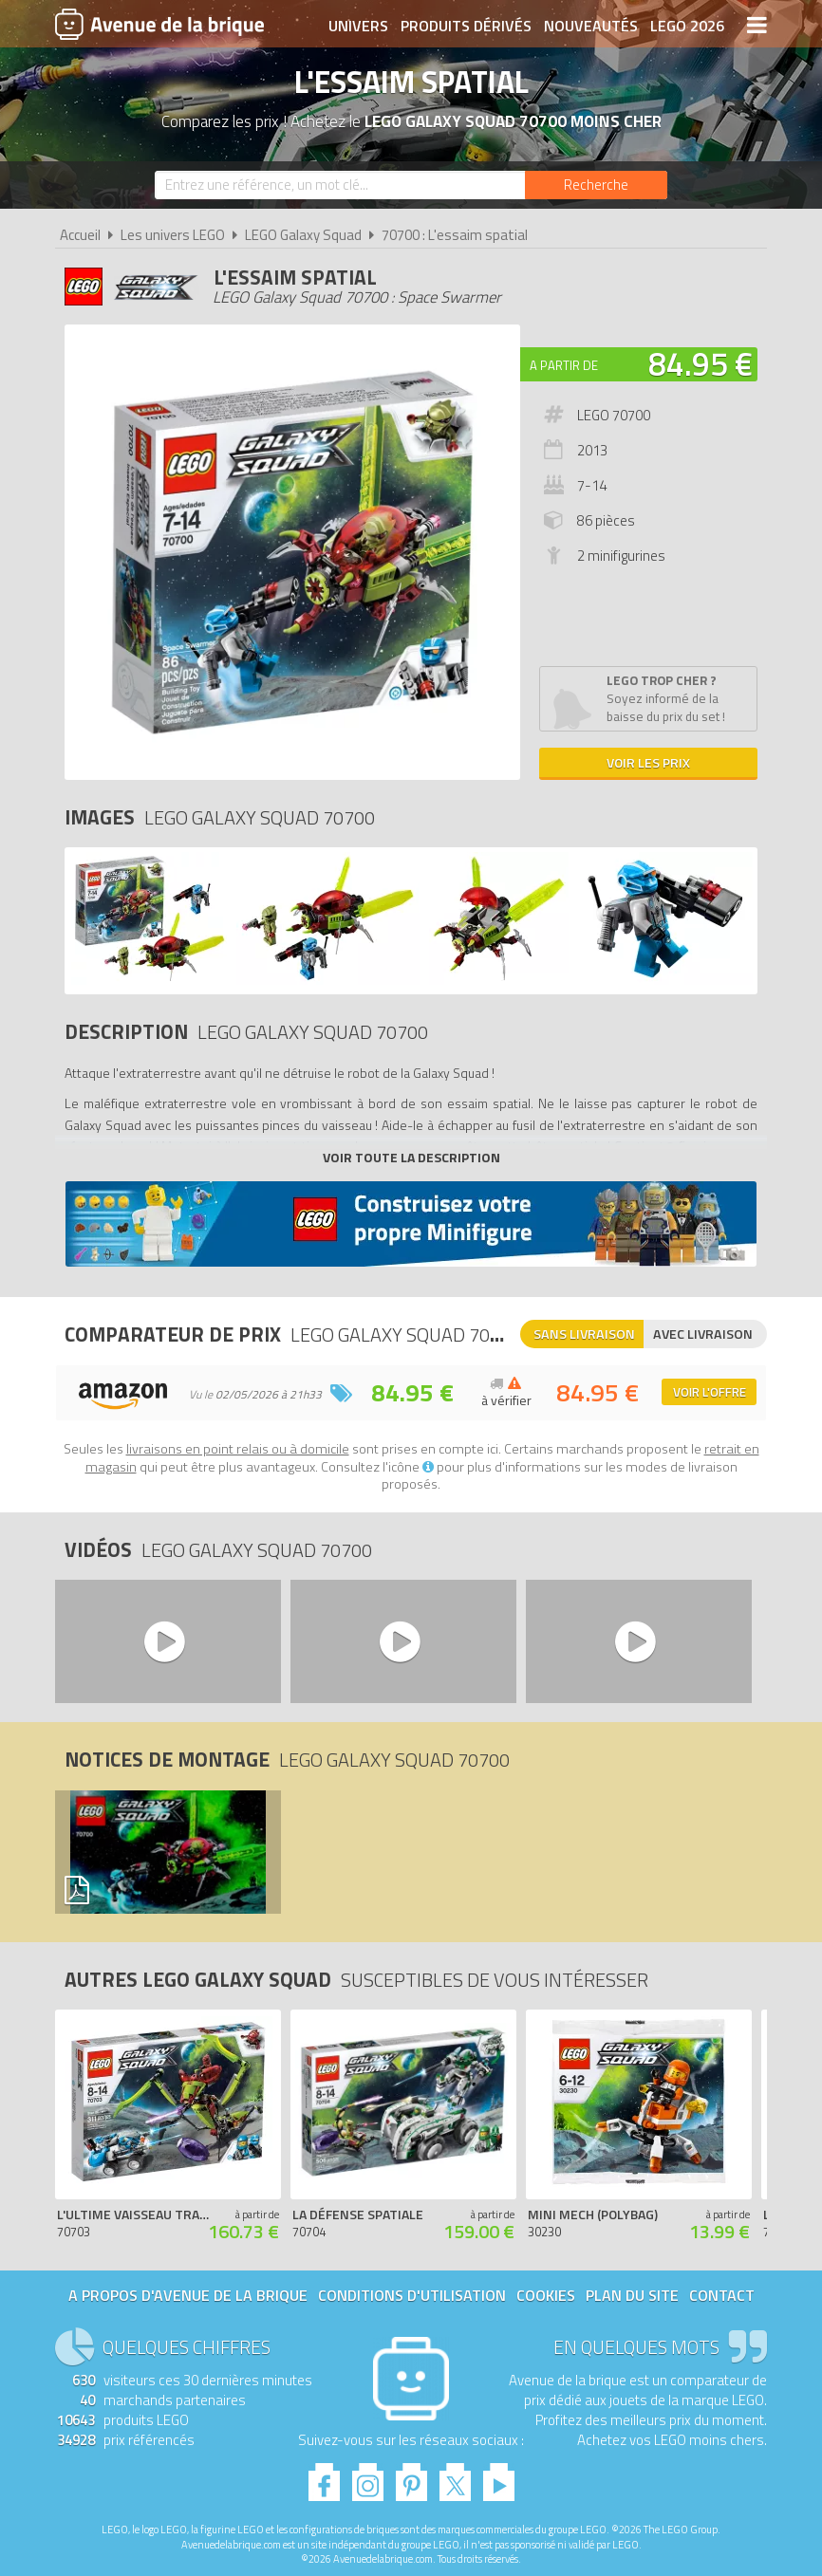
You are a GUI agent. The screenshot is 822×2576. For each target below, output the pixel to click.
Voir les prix (648, 762)
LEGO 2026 (687, 25)
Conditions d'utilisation (412, 2295)
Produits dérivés (466, 25)
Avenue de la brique (159, 23)
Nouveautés (591, 25)
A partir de (564, 365)
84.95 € (700, 363)
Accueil (80, 235)
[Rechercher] (596, 185)
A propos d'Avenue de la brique (188, 2295)
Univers (358, 25)
